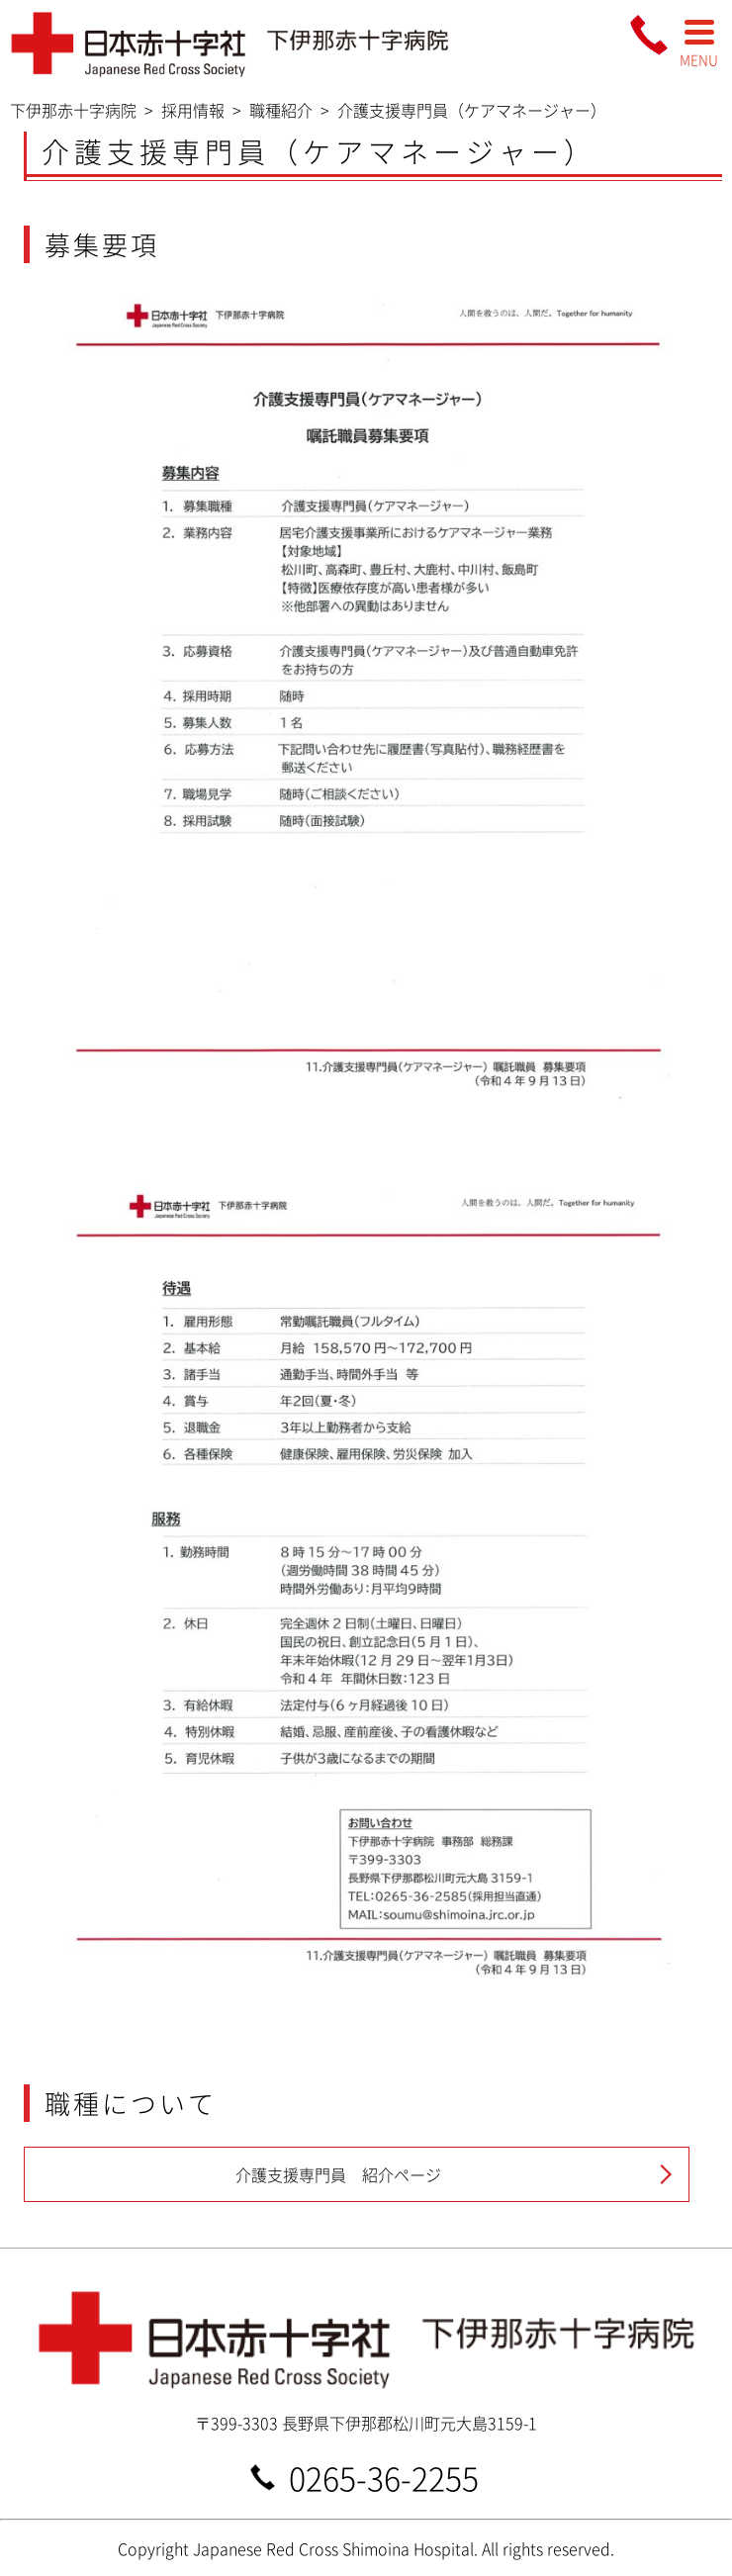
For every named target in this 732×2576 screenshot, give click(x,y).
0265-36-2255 (384, 2476)
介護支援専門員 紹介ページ (338, 2174)
